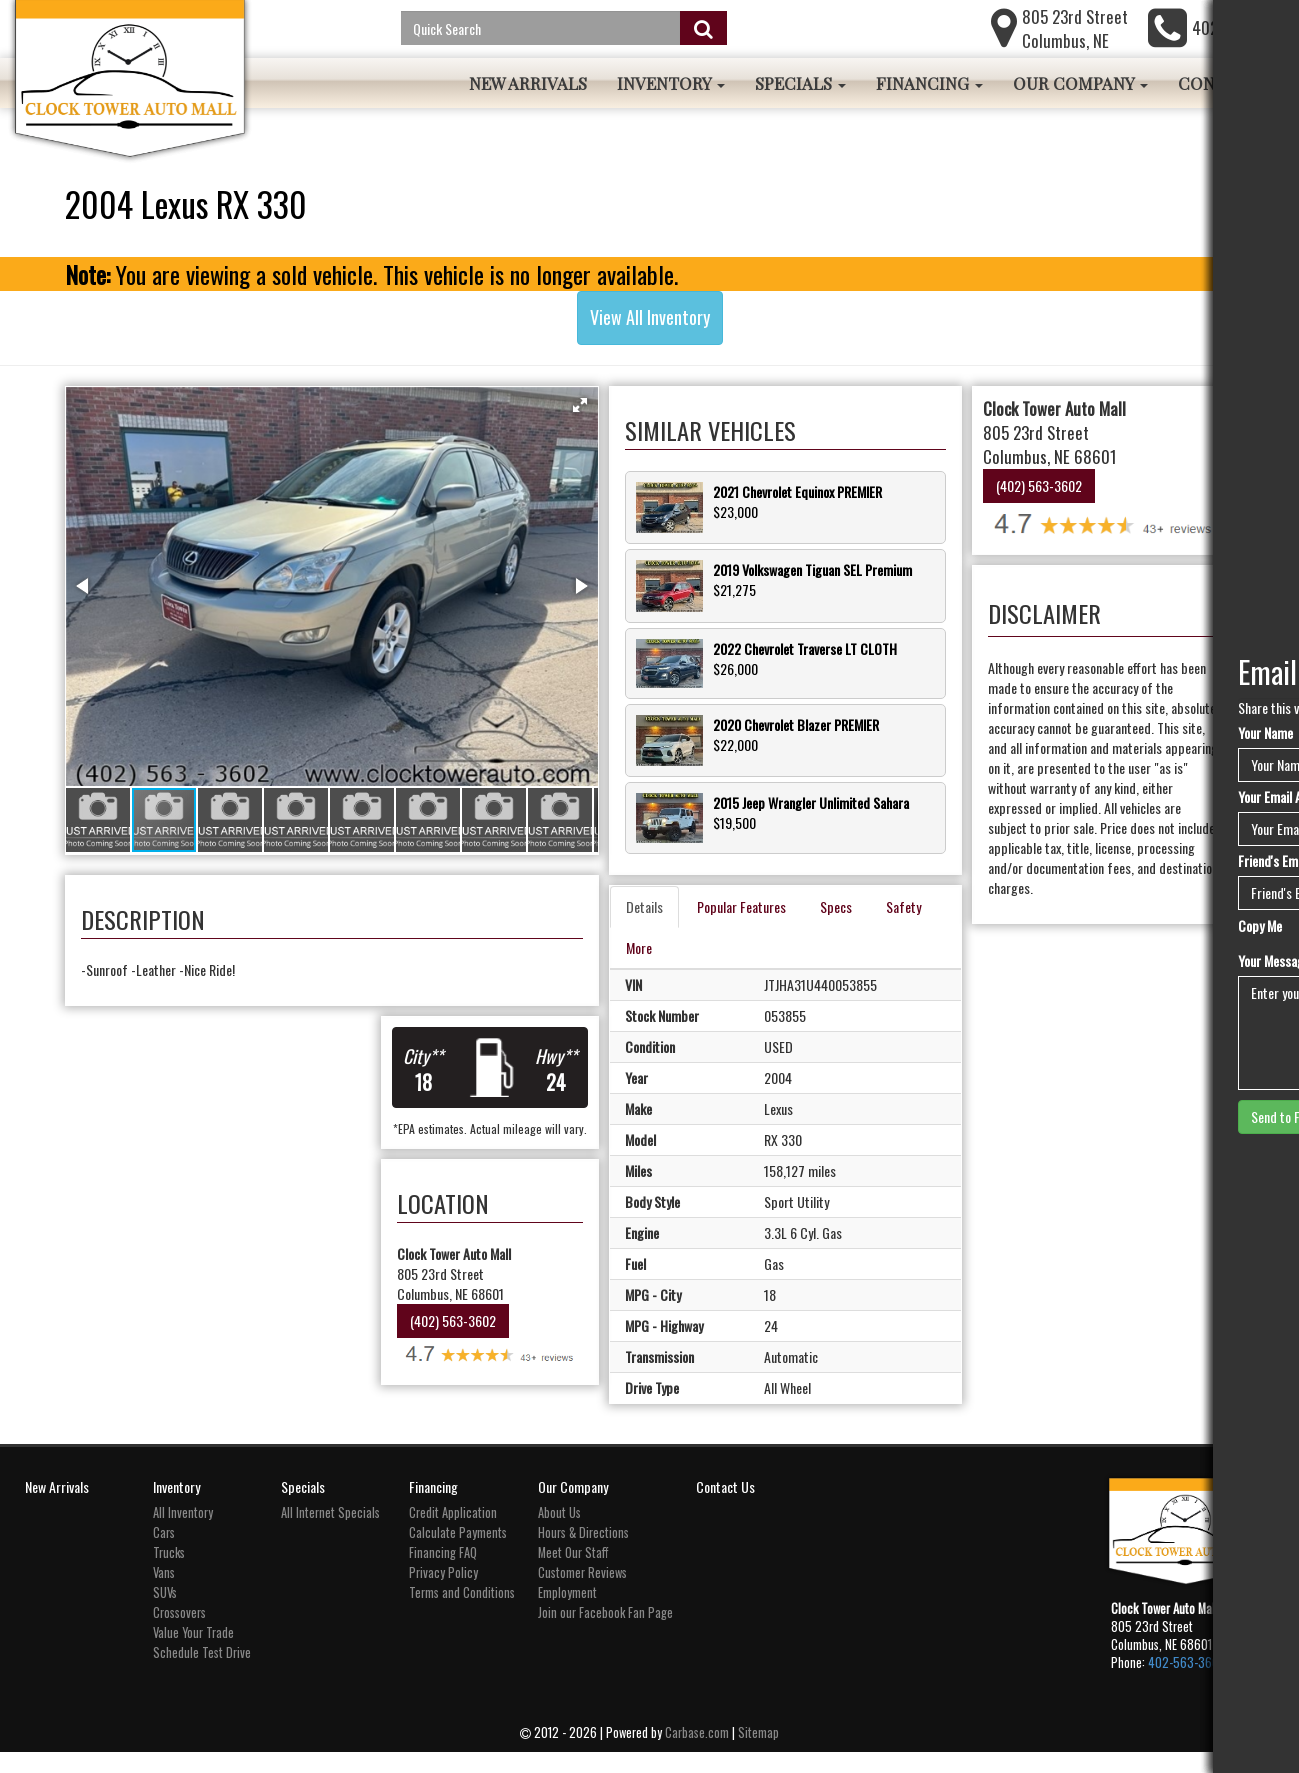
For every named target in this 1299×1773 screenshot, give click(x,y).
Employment (567, 1612)
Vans (164, 1592)
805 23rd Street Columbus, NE (1075, 28)
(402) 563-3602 (480, 1355)
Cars (164, 1552)
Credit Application (453, 1532)
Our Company (1080, 83)
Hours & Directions (583, 1552)
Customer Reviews (582, 1592)
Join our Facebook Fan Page (605, 1632)
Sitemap (758, 1753)
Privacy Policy (443, 1592)
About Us (559, 1532)
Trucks (169, 1572)
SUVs (165, 1612)
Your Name (1265, 733)
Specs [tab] (882, 881)
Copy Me (1260, 926)
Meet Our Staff (573, 1572)
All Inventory (183, 1532)
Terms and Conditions (462, 1612)
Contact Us (725, 1506)
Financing (929, 83)
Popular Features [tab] (787, 881)
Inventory (671, 83)
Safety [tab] (689, 922)
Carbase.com (697, 1753)
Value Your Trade (193, 1652)
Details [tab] (690, 881)
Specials (800, 83)
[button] (626, 405)
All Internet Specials (330, 1532)
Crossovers (179, 1632)
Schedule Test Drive (202, 1672)
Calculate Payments (458, 1552)
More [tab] (754, 922)
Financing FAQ (443, 1572)
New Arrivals (528, 83)
